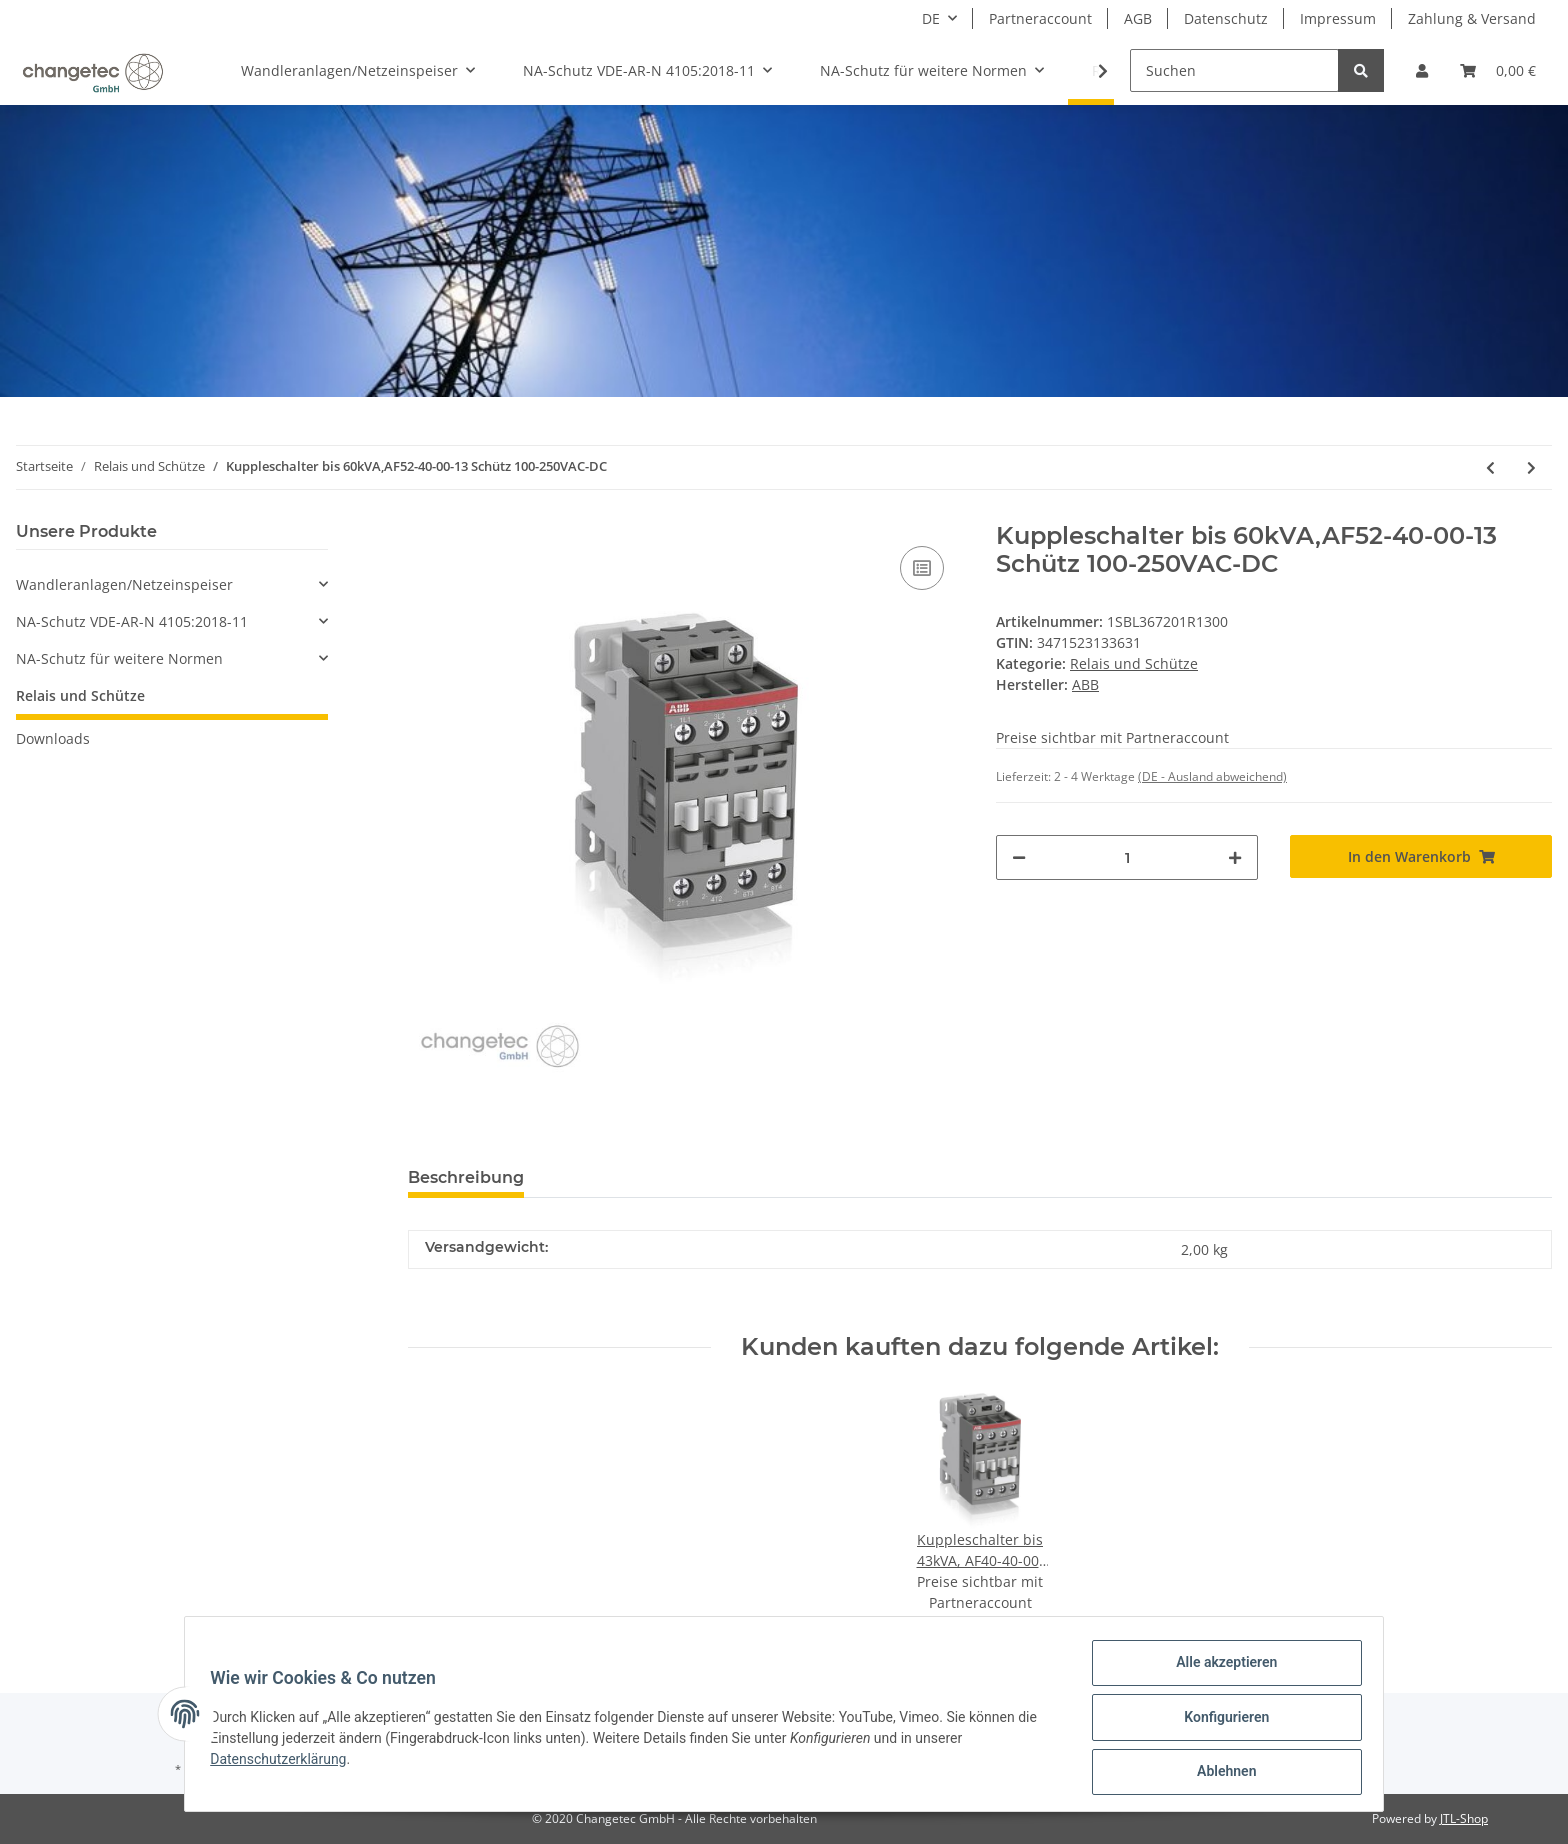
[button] (1422, 70)
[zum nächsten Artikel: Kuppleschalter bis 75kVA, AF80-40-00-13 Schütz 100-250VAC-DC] (1531, 467)
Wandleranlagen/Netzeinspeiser (124, 584)
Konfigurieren (1219, 1721)
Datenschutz (1226, 18)
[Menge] (1127, 857)
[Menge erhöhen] (1235, 857)
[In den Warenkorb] (1421, 856)
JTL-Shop (1464, 1818)
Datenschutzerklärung (285, 1763)
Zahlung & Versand (1472, 18)
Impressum (1338, 18)
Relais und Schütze (1134, 663)
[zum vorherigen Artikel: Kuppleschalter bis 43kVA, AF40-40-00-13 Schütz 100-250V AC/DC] (1490, 467)
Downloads (53, 738)
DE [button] (931, 18)
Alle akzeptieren (1219, 1669)
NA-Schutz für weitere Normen (119, 658)
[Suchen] (1234, 70)
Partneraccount (1040, 18)
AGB (1138, 18)
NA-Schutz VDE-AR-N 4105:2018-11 (132, 621)
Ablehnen (1219, 1773)
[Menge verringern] (1019, 857)
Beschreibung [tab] (466, 1177)
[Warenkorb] (1498, 70)
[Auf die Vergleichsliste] (922, 568)
